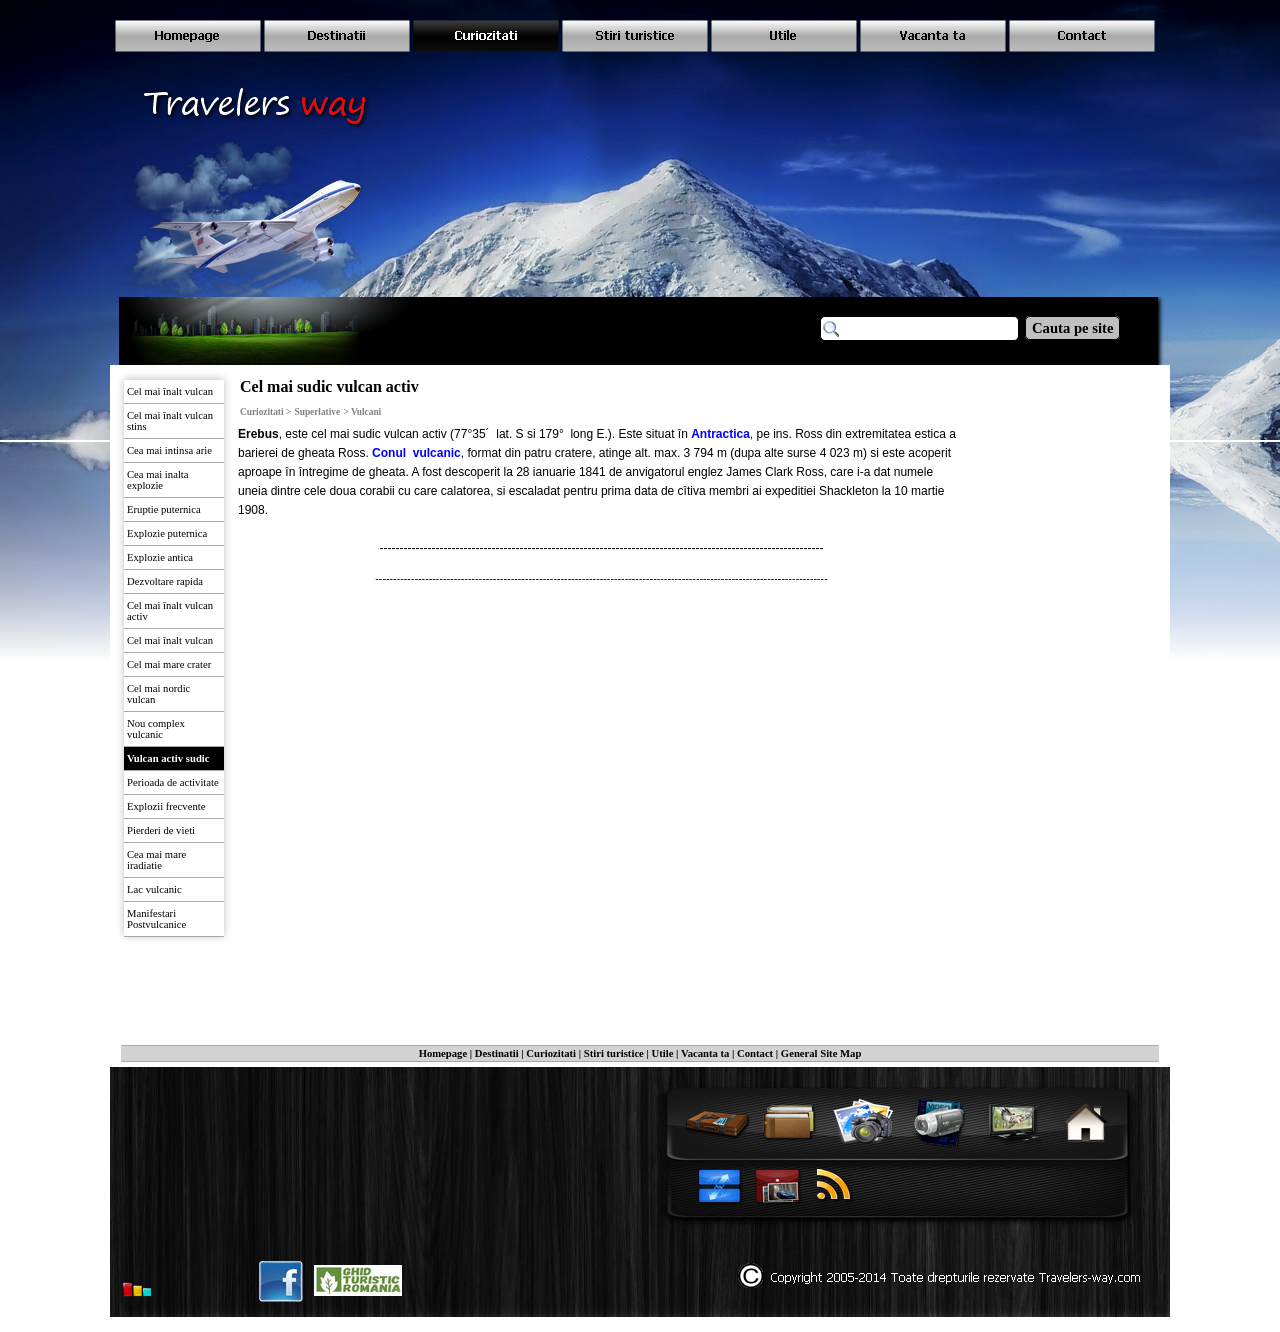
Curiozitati (551, 1053)
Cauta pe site (1072, 328)
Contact (755, 1053)
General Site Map (821, 1053)
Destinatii (497, 1053)
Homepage (443, 1053)
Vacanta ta (705, 1053)
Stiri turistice (614, 1053)
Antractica (720, 434)
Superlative (318, 412)
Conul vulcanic (416, 453)
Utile (663, 1053)
